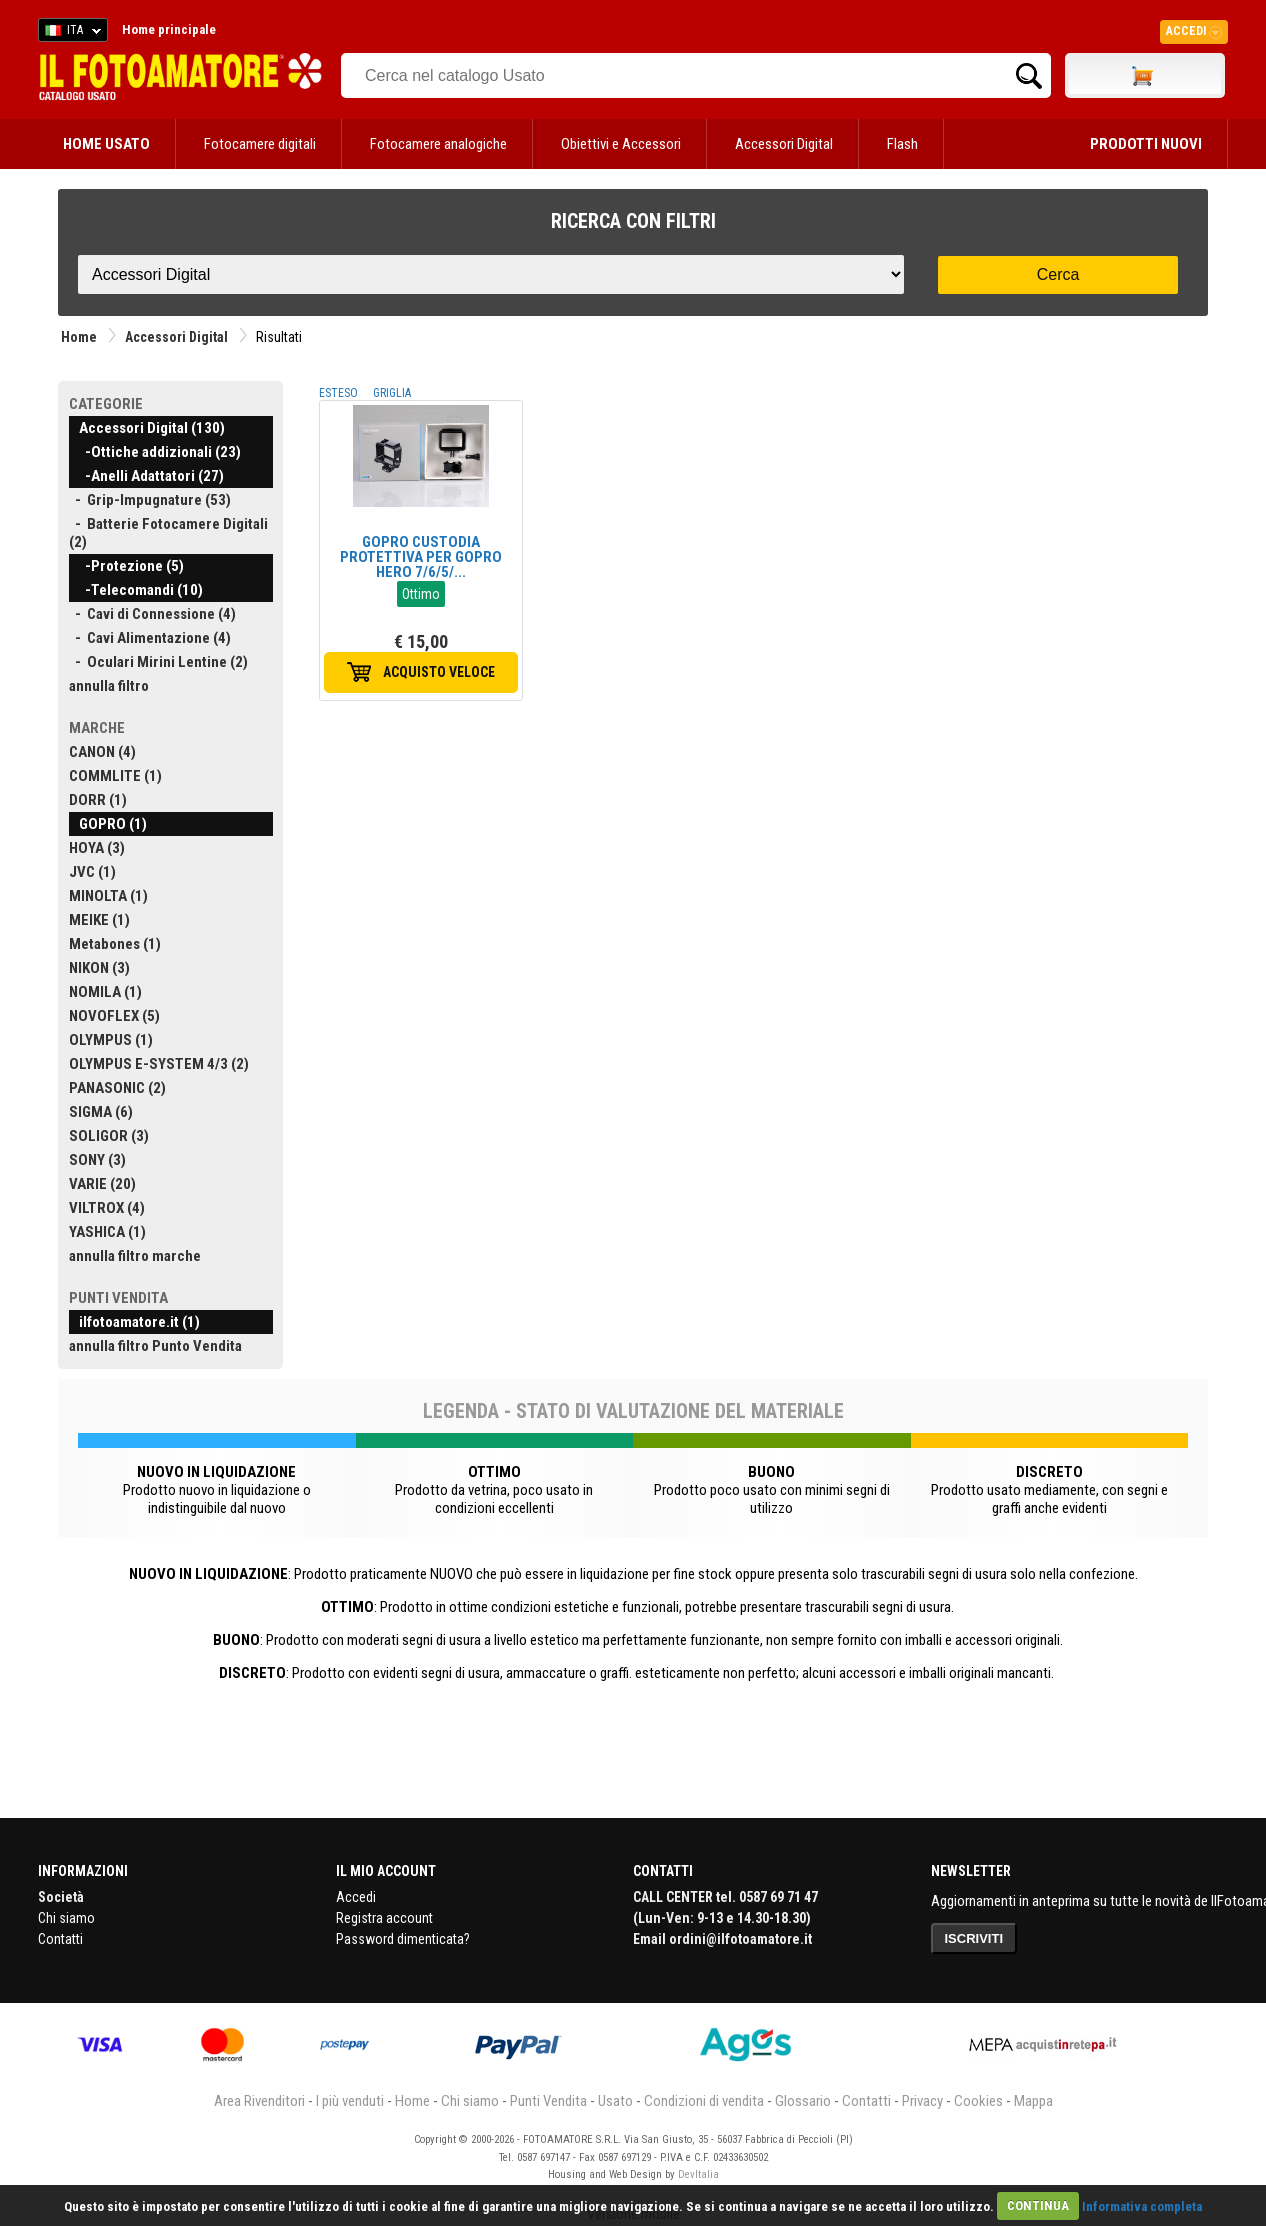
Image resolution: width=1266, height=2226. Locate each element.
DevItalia (698, 2174)
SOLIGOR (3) (109, 1136)
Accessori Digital (784, 144)
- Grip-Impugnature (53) (150, 500)
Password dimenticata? (403, 1939)
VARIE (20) (102, 1184)
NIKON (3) (99, 968)
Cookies (978, 2101)
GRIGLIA (392, 393)
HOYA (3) (97, 848)
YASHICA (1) (107, 1232)
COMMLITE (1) (115, 776)
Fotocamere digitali (260, 144)
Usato (615, 2101)
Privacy (922, 2101)
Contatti (60, 1939)
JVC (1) (92, 872)
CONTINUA (1038, 2205)
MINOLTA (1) (108, 896)
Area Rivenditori (259, 2101)
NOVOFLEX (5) (114, 1016)
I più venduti (350, 2101)
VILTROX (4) (107, 1208)
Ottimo (421, 594)
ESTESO (338, 393)
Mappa (1033, 2101)
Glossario (803, 2101)
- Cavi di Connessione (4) (152, 614)
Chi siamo (66, 1918)
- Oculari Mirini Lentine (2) (158, 662)
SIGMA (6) (101, 1112)
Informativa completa (1142, 2205)
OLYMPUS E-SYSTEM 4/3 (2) (159, 1064)
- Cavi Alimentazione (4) (150, 638)
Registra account (384, 1918)
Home (79, 337)
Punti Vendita (548, 2101)
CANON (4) (102, 752)
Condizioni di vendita (704, 2101)
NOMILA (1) (105, 992)
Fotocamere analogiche (438, 144)
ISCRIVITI (974, 1938)
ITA (69, 33)
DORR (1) (98, 800)
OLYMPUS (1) (111, 1040)
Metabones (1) (115, 944)
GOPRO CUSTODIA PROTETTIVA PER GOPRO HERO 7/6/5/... (421, 557)
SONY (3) (97, 1160)
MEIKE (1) (99, 920)
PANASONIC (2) (117, 1088)
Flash (902, 144)
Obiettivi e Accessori (621, 144)
